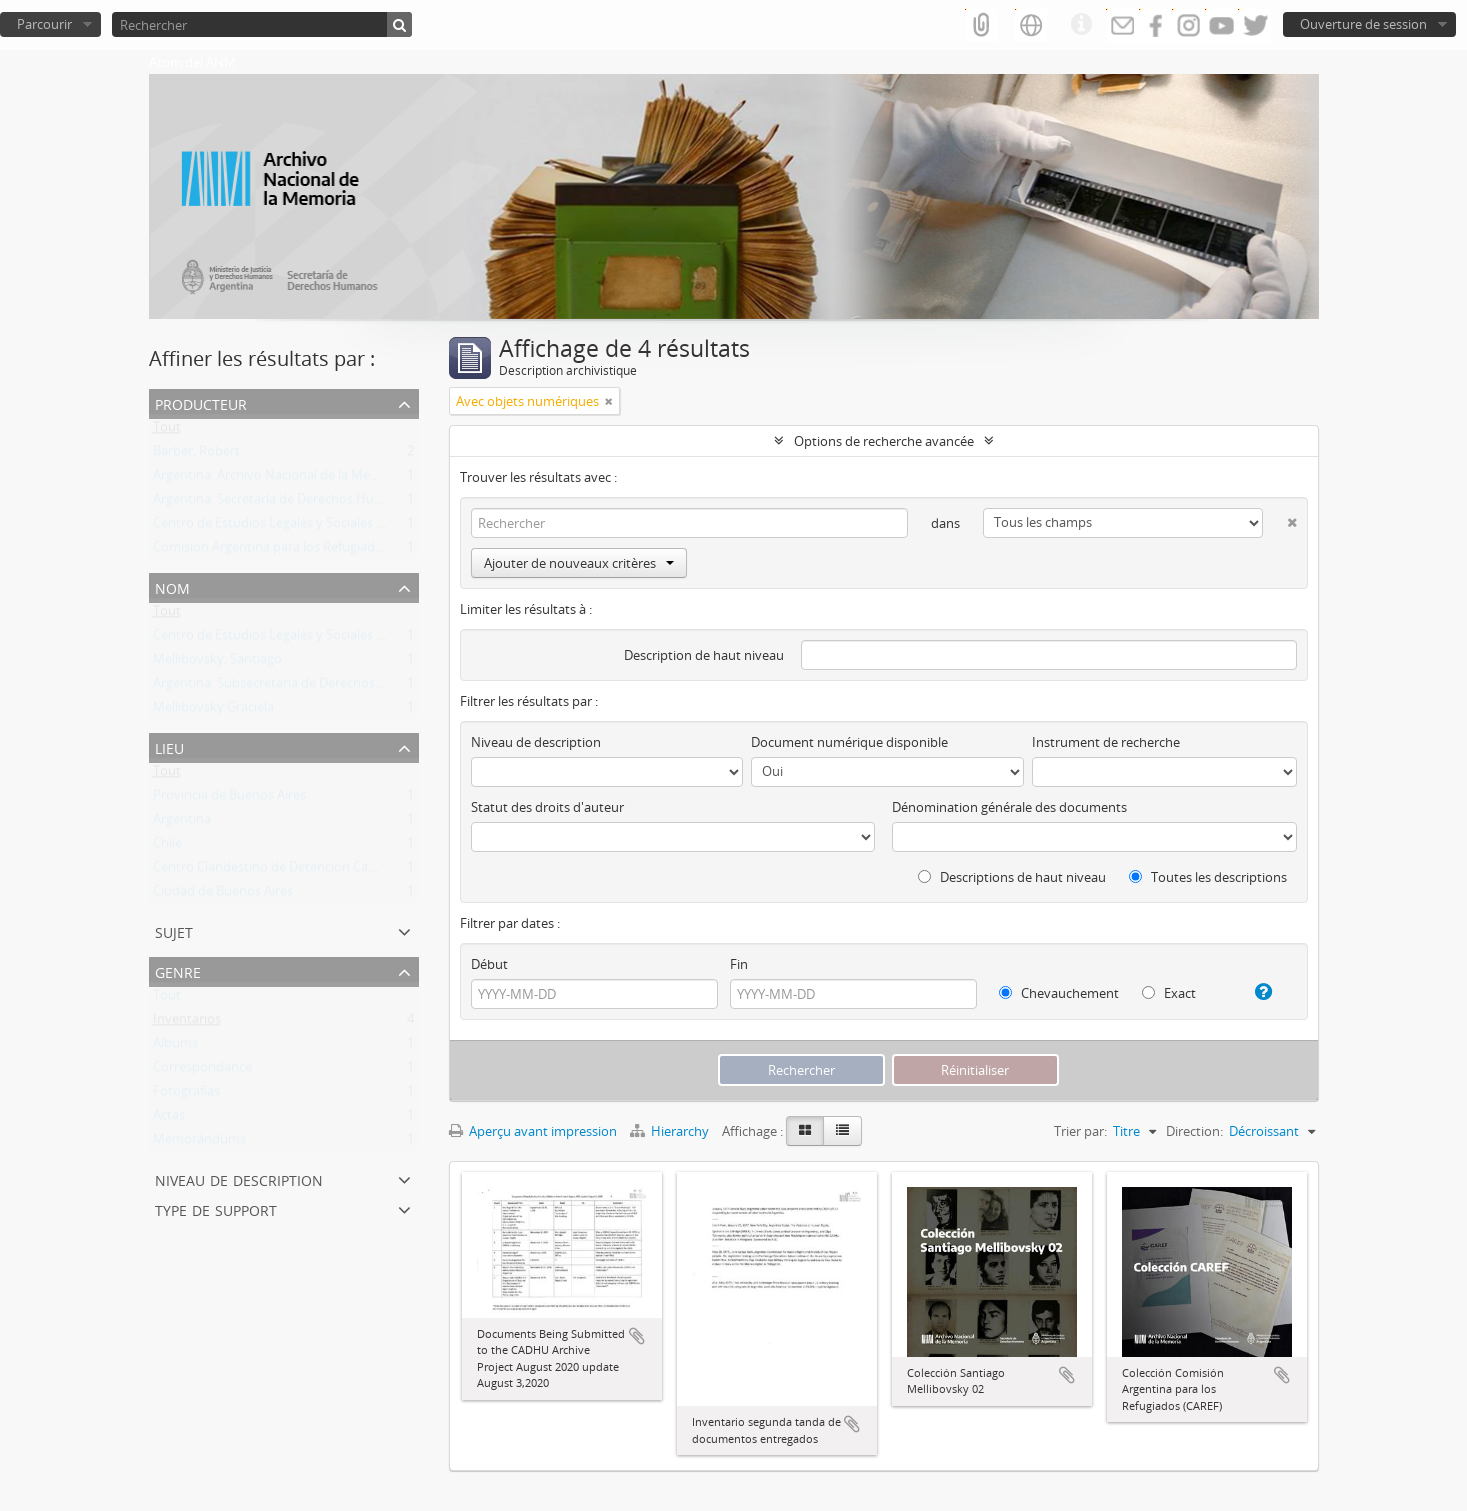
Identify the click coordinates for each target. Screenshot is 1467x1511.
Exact (1169, 993)
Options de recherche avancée (884, 441)
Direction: (1194, 1131)
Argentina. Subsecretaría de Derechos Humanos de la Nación (333, 687)
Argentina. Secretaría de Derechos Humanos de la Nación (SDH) (340, 503)
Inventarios (187, 1023)
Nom (172, 586)
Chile (167, 847)
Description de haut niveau (704, 655)
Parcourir (44, 24)
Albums (175, 1047)
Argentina (182, 823)
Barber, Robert (196, 455)
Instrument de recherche (1106, 742)
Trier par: (1080, 1131)
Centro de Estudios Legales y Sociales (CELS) (283, 527)
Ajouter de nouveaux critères (579, 563)
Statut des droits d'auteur (547, 807)
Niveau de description (239, 1178)
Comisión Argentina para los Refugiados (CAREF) (295, 551)
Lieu (169, 746)
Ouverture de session (1363, 24)
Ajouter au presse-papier (637, 1336)
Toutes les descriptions (1208, 877)
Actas (169, 1119)
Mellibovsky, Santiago (217, 663)
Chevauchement (1059, 993)
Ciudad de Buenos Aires (223, 895)
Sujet (174, 930)
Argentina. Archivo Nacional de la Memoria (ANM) (299, 479)
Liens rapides (1081, 25)
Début (489, 964)
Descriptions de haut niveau (1012, 877)
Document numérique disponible (849, 742)
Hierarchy (671, 1131)
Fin (739, 964)
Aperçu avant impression (533, 1131)
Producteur (201, 402)
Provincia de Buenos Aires (229, 799)
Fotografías (186, 1095)
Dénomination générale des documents (1009, 807)
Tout (167, 431)
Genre (178, 970)
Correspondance (202, 1071)
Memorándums (199, 1143)
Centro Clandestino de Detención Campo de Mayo (302, 871)
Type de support (216, 1208)
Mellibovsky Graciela (213, 711)
